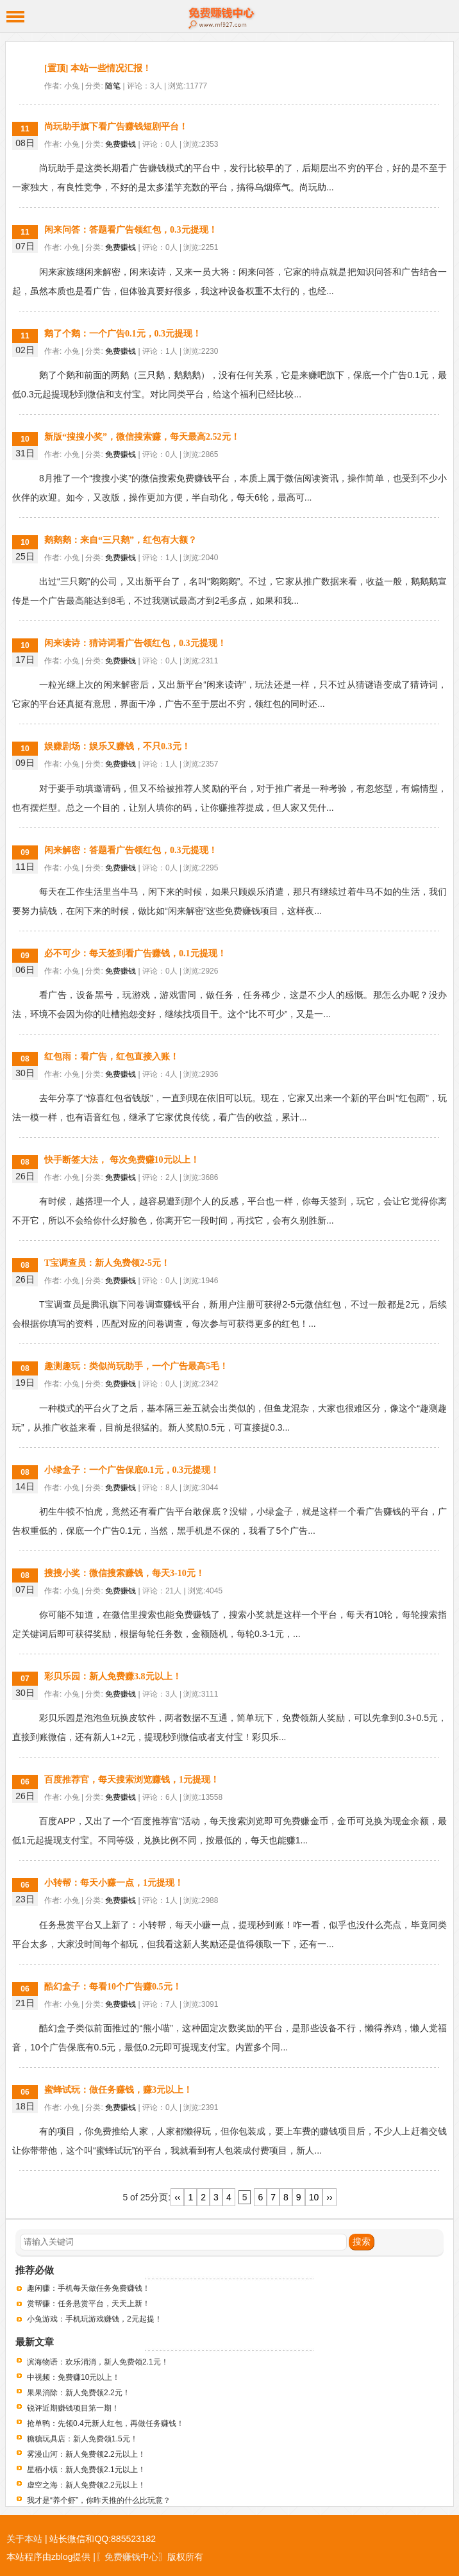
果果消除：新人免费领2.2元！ (78, 2392)
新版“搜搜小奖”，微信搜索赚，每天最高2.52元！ (142, 437)
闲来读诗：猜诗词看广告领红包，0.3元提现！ (135, 643)
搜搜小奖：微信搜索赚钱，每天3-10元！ (124, 1573)
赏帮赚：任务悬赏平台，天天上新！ (88, 2303)
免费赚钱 (120, 144)
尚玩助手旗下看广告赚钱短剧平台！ (116, 126)
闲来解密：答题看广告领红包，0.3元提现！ (130, 850)
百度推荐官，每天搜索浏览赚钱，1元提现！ (131, 1779)
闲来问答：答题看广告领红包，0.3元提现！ (130, 230)
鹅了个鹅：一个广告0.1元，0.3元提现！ (122, 333)
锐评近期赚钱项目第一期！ (73, 2408)
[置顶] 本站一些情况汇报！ (97, 68)
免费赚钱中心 (229, 16)
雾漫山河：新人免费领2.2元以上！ (86, 2454)
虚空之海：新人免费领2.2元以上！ (86, 2484)
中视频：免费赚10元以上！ (73, 2377)
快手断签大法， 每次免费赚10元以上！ (121, 1160)
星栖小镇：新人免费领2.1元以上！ (86, 2469)
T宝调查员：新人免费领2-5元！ (107, 1263)
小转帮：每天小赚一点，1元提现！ (113, 1883)
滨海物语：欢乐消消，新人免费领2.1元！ (98, 2361)
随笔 (113, 85)
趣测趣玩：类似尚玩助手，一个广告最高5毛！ (136, 1366)
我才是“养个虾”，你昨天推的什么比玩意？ (99, 2500)
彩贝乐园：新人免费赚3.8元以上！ (112, 1676)
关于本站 (24, 2539)
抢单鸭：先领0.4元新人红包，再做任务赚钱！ (105, 2423)
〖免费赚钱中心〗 (131, 2557)
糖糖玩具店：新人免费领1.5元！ (82, 2438)
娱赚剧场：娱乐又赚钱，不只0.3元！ (117, 746)
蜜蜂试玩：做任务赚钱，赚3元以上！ (118, 2090)
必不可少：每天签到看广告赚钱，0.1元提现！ (135, 953)
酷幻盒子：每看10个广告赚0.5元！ (112, 1986)
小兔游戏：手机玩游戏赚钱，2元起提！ (94, 2318)
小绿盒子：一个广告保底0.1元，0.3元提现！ (131, 1470)
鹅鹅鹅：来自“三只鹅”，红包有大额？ (120, 540)
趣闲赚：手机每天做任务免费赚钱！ (88, 2288)
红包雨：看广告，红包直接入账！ (111, 1056)
